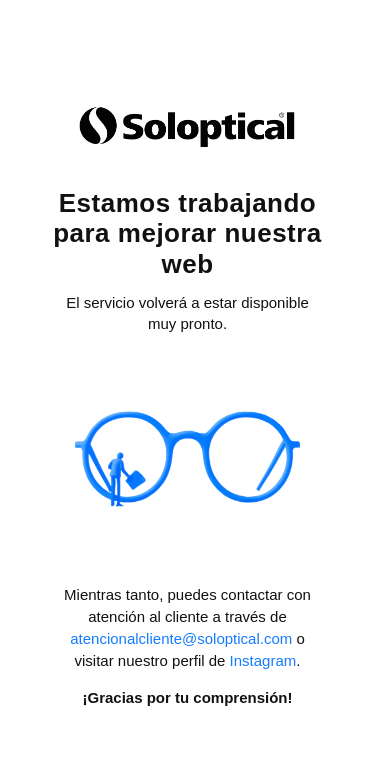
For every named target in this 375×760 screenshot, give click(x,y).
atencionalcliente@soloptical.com (181, 638)
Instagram (263, 660)
